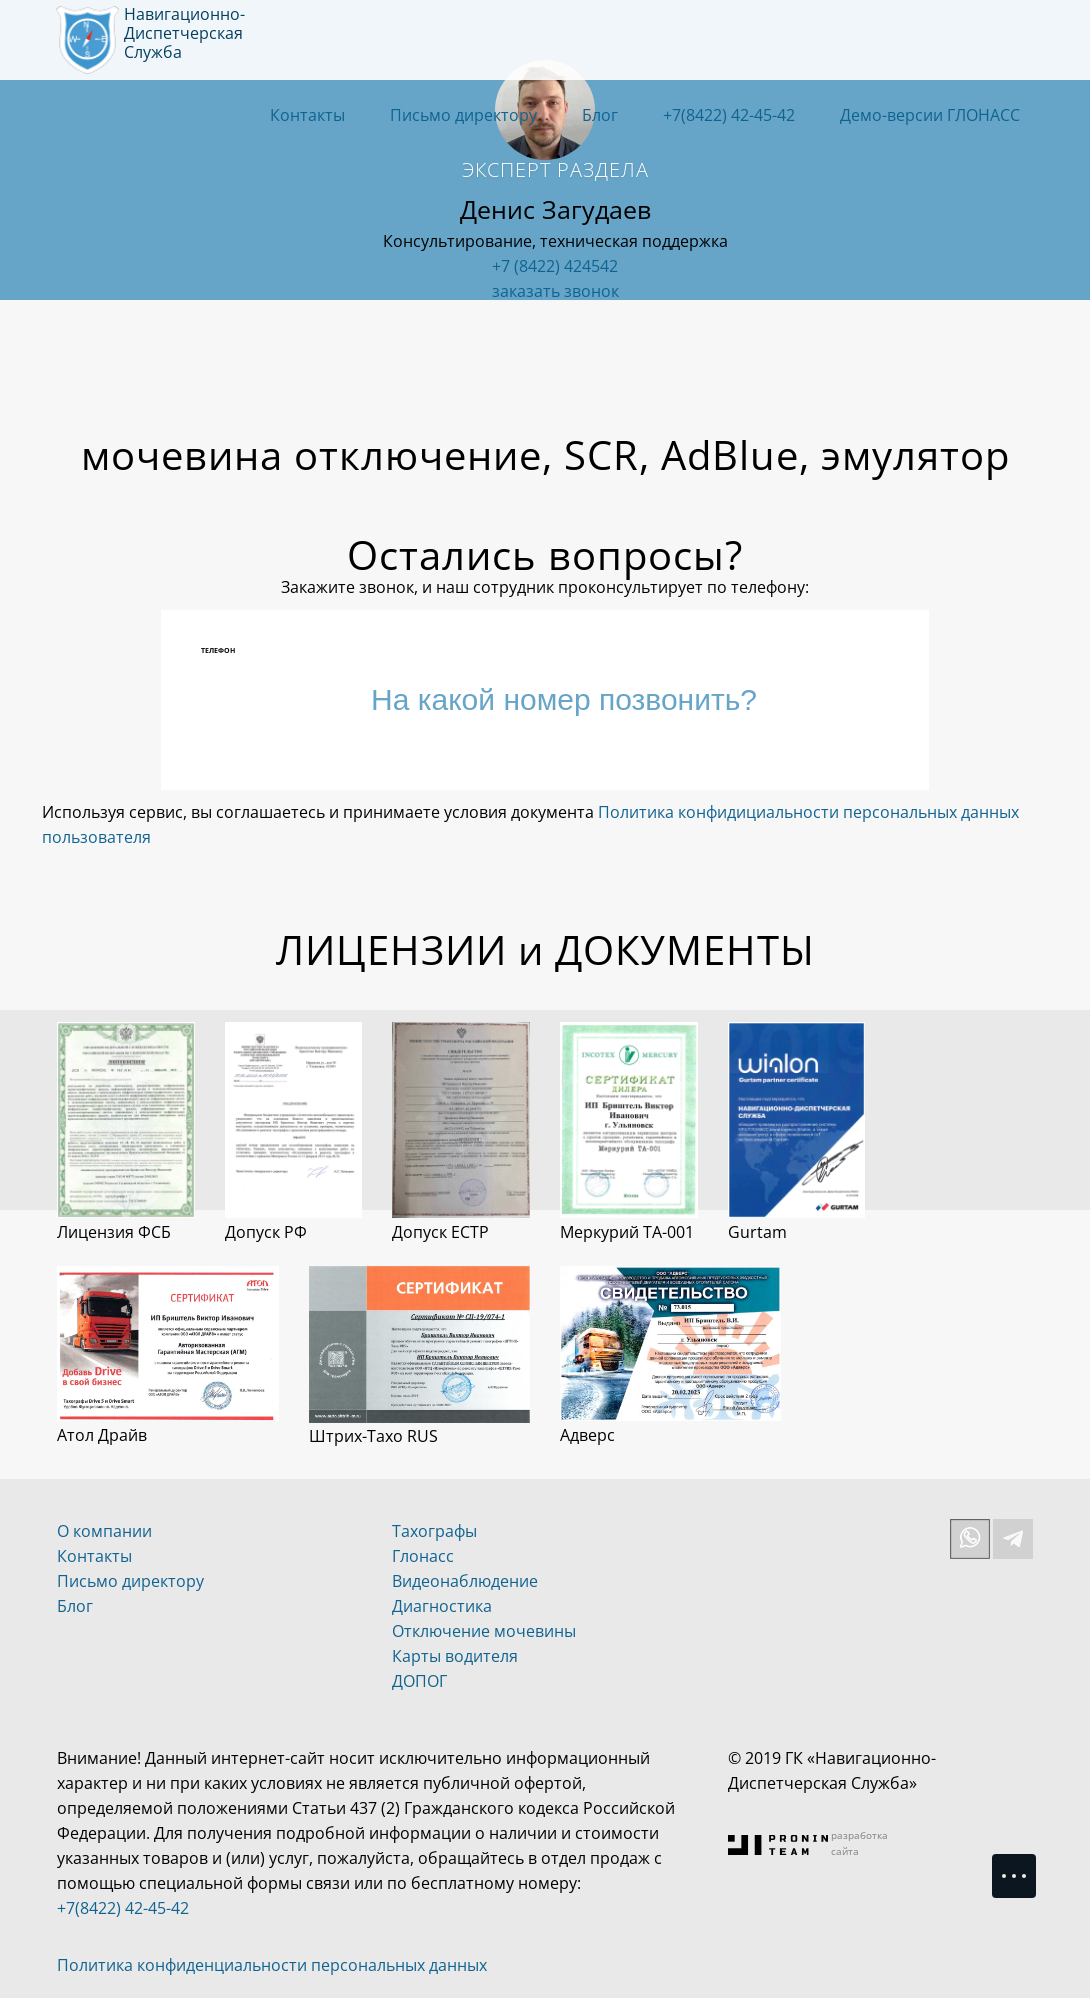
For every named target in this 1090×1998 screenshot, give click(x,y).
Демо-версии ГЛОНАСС (930, 115)
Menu (1024, 1866)
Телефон (218, 650)
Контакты (307, 115)
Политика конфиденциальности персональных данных (272, 1965)
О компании (104, 1531)
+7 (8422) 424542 (555, 266)
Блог (600, 115)
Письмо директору (463, 115)
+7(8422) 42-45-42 (729, 115)
